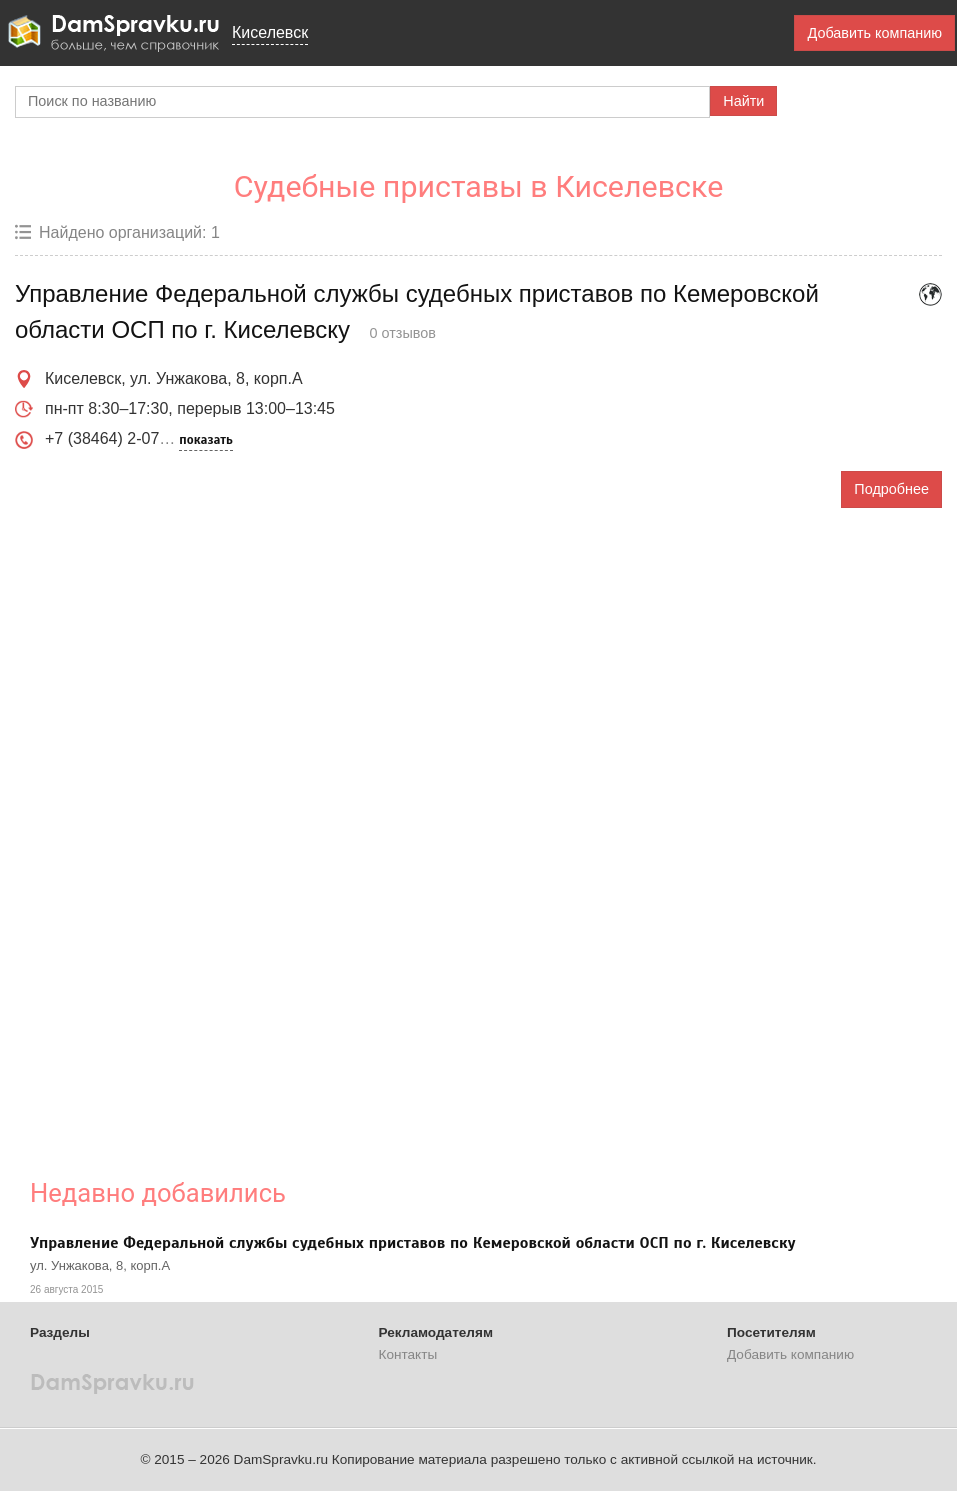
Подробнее (891, 489)
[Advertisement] (413, 828)
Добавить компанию (874, 33)
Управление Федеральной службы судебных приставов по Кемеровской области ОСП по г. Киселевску (413, 1243)
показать (205, 440)
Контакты (408, 1354)
